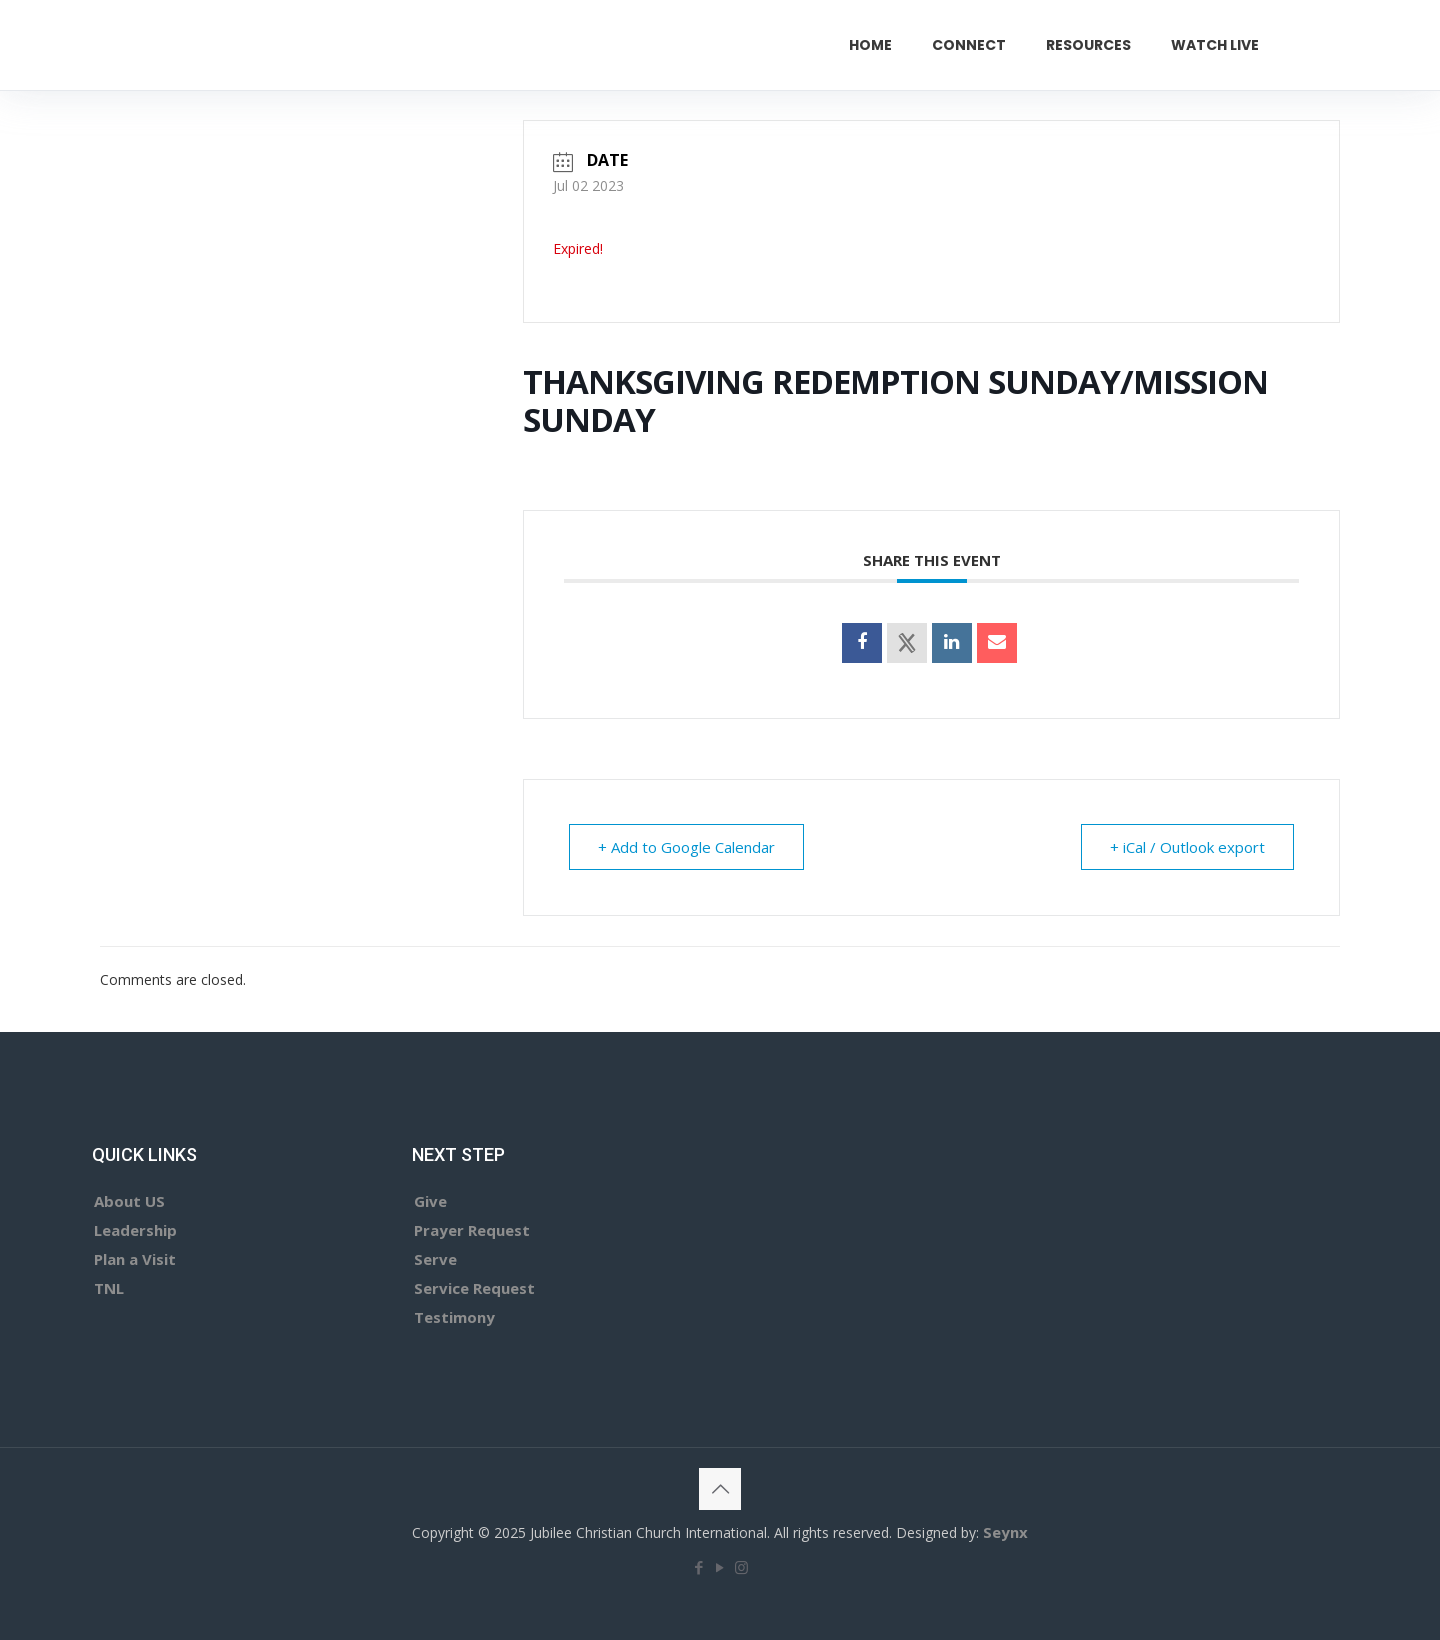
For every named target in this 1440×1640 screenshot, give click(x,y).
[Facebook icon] (699, 1567)
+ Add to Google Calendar (686, 847)
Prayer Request (472, 1230)
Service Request (474, 1288)
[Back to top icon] (720, 1489)
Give (430, 1201)
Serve (435, 1259)
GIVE (1341, 44)
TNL (109, 1288)
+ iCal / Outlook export (1187, 847)
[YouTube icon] (720, 1567)
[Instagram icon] (741, 1567)
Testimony (454, 1317)
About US (129, 1201)
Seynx (1005, 1532)
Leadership (135, 1230)
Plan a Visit (135, 1259)
